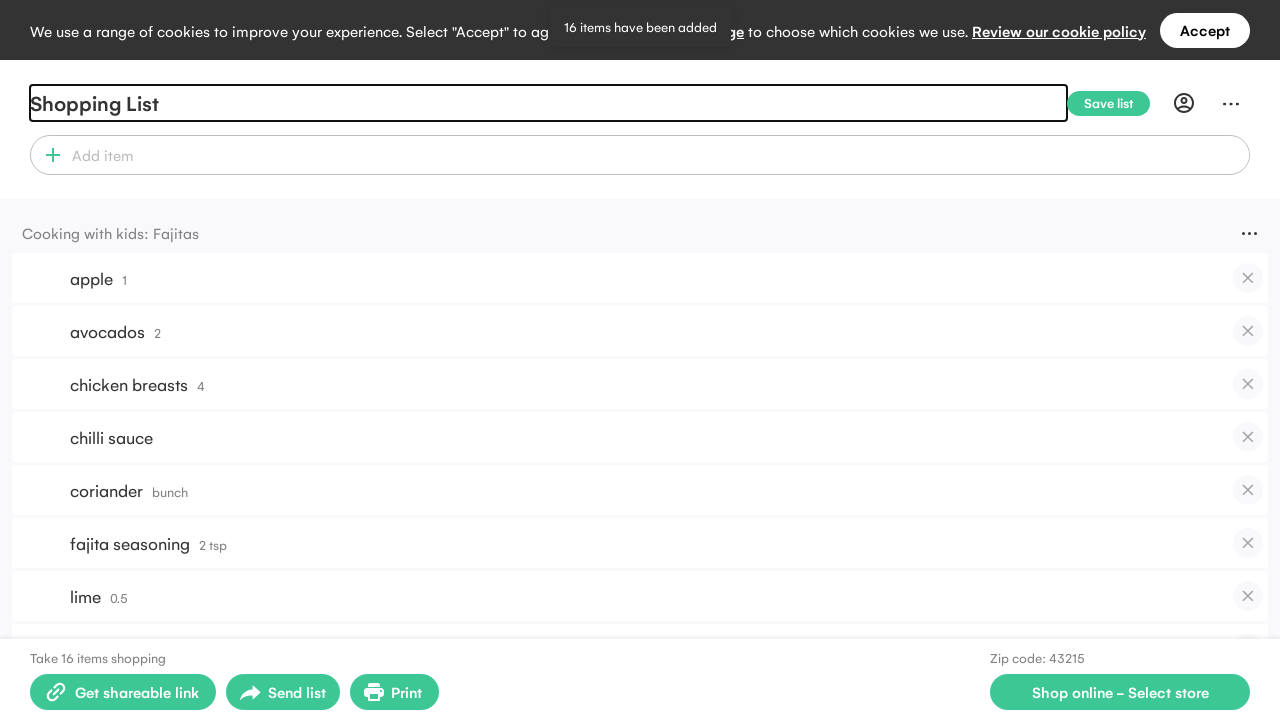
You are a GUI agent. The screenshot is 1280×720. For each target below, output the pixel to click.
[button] (48, 155)
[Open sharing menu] (283, 692)
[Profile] (1184, 103)
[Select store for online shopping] (1120, 692)
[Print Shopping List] (394, 692)
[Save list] (1116, 103)
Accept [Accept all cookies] (1205, 29)
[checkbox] (1248, 278)
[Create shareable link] (123, 692)
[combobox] (657, 155)
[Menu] (1231, 103)
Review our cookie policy (1059, 30)
